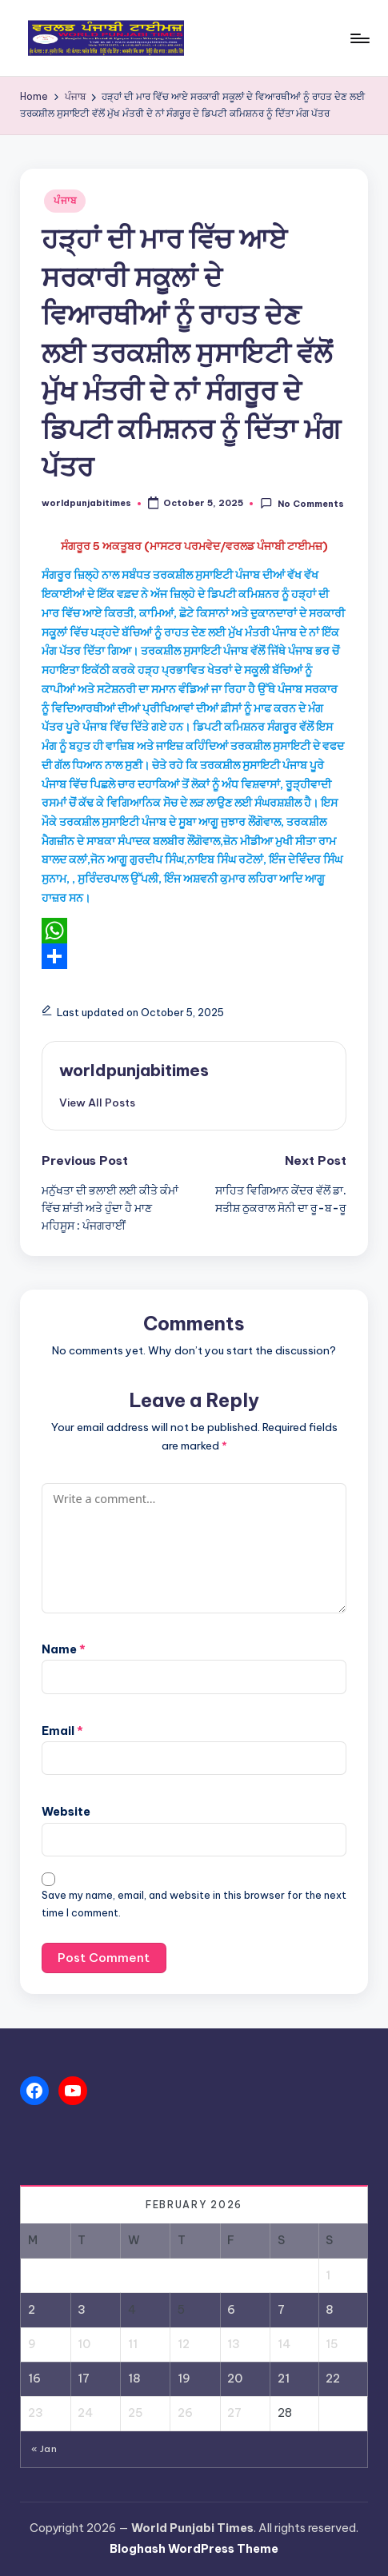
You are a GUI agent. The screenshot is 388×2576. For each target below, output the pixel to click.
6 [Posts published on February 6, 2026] (231, 2310)
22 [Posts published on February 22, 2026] (333, 2378)
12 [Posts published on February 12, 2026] (184, 2344)
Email (62, 1731)
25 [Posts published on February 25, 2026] (135, 2413)
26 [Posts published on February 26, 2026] (185, 2413)
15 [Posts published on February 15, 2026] (332, 2344)
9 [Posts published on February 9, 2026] (32, 2344)
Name (64, 1649)
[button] (97, 1102)
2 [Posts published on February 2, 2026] (31, 2310)
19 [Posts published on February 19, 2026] (184, 2378)
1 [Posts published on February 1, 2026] (328, 2275)
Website (66, 1811)
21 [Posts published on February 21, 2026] (284, 2378)
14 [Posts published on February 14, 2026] (284, 2344)
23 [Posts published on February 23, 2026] (35, 2413)
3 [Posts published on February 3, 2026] (82, 2310)
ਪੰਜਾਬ (65, 200)
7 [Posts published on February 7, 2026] (281, 2310)
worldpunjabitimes (134, 1070)
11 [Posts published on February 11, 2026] (133, 2344)
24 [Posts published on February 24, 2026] (85, 2413)
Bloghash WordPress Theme (194, 2549)
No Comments (301, 503)
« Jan (44, 2448)
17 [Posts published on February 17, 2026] (84, 2378)
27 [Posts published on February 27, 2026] (234, 2413)
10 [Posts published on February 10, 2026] (84, 2344)
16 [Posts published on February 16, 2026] (34, 2378)
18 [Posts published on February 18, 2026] (134, 2378)
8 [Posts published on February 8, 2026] (330, 2310)
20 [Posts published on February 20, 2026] (234, 2378)
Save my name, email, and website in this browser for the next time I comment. (194, 1903)
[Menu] (358, 38)
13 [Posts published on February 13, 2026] (233, 2344)
